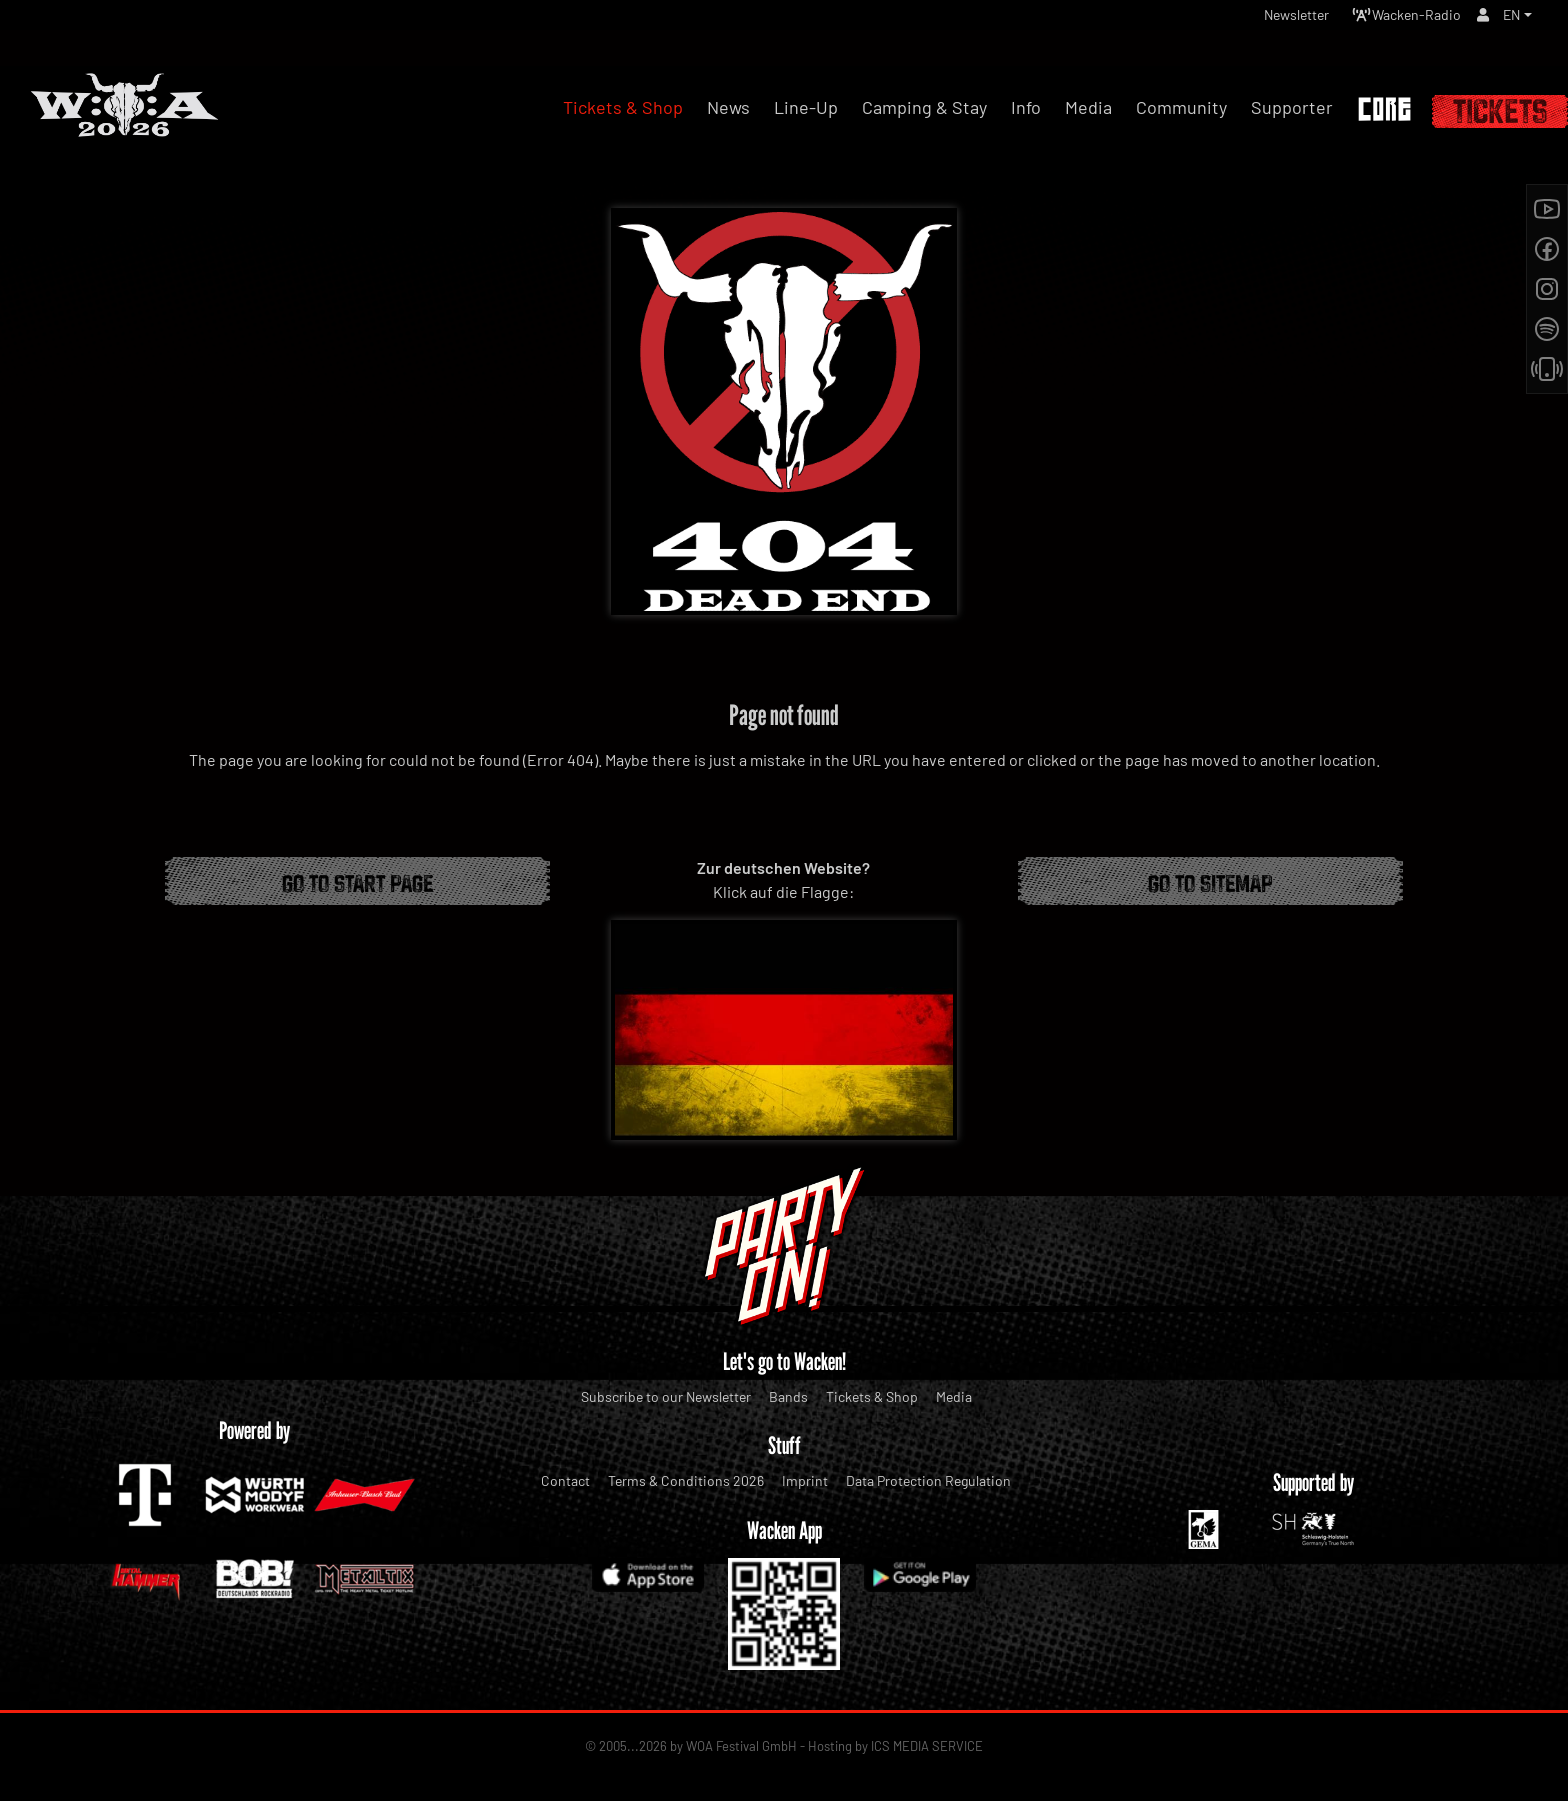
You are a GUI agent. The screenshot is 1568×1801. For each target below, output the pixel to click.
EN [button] (1509, 19)
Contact (565, 1480)
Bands (788, 1396)
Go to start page (357, 881)
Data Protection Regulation (928, 1480)
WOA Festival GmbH (741, 1746)
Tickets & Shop (872, 1396)
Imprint (805, 1480)
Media (954, 1396)
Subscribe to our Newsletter (666, 1396)
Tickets (1500, 111)
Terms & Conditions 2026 (686, 1480)
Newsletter (1266, 19)
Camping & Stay (924, 107)
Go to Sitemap (1210, 881)
